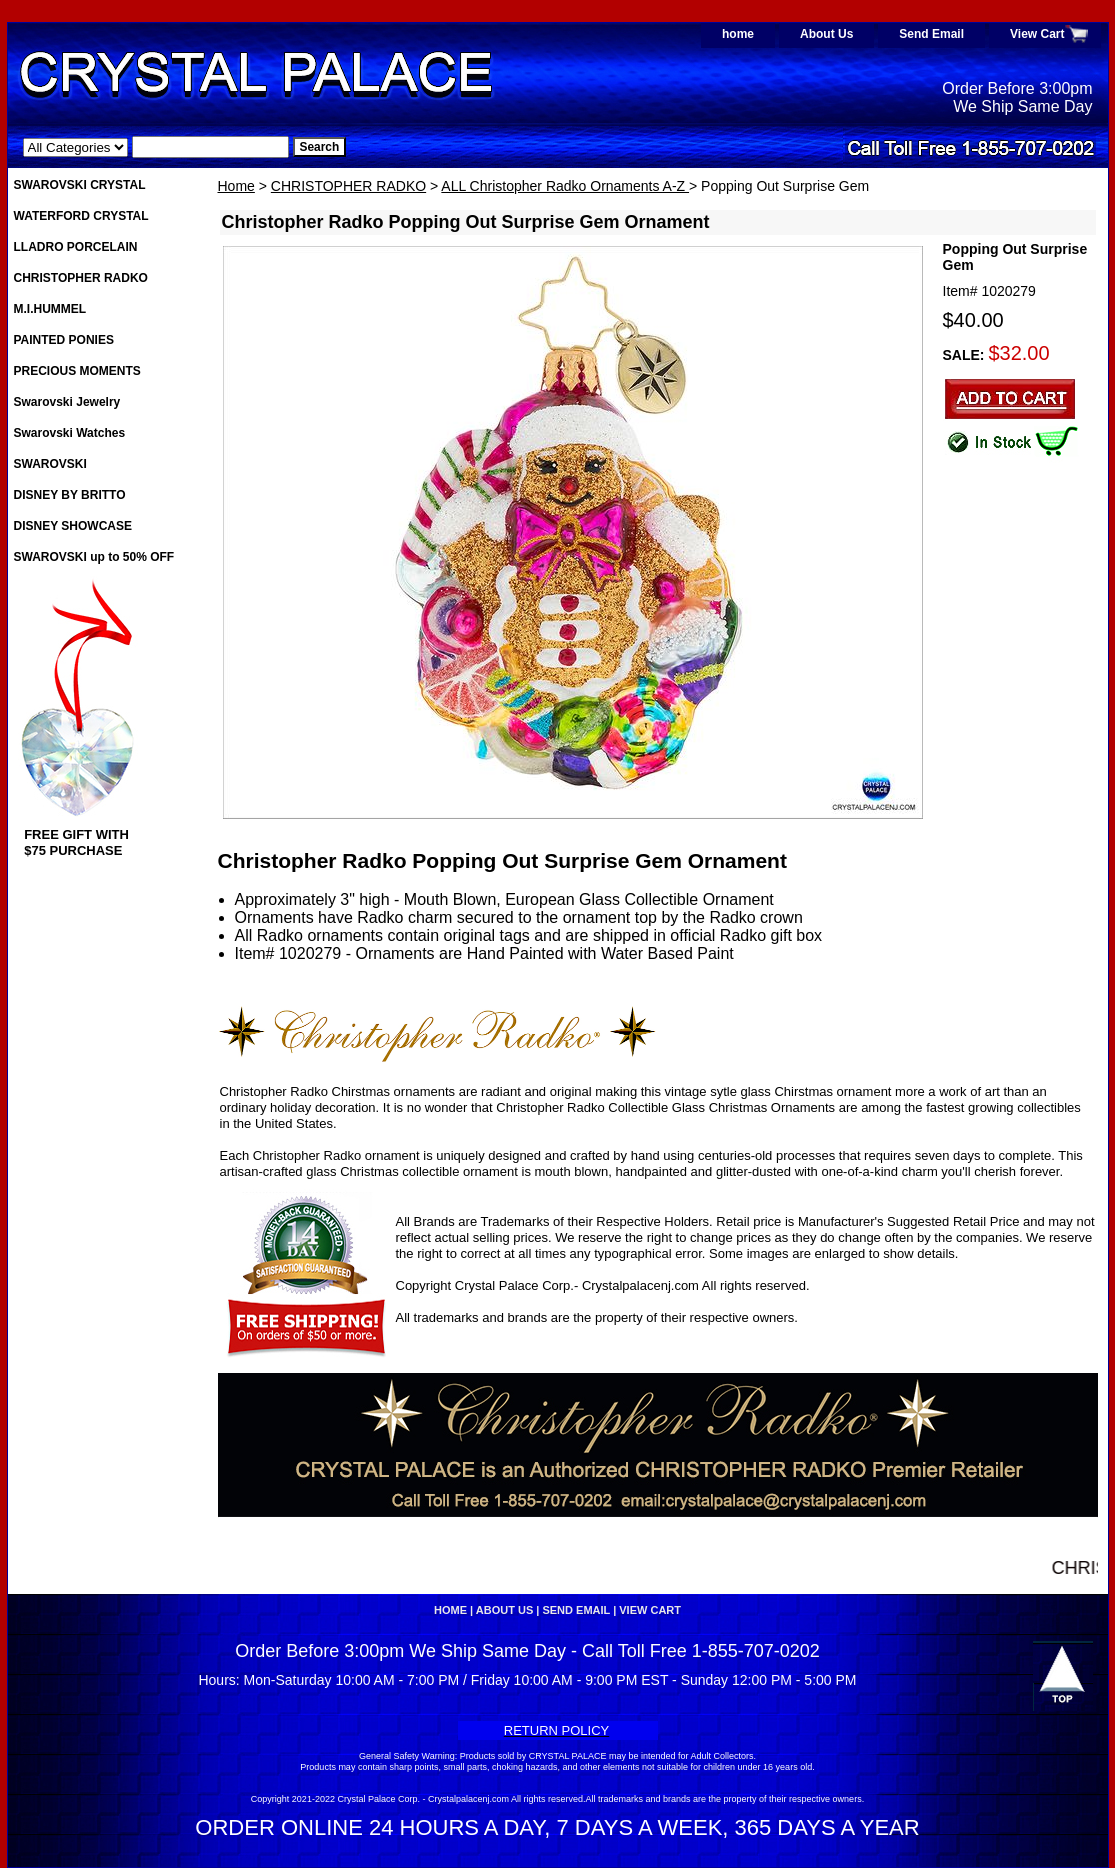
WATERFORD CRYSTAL (81, 216)
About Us (826, 34)
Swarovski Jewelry (67, 402)
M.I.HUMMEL (50, 309)
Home (236, 186)
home (738, 34)
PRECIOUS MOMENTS (77, 371)
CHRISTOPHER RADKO (348, 186)
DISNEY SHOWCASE (73, 526)
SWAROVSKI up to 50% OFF (94, 557)
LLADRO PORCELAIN (76, 247)
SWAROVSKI (50, 464)
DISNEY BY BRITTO (70, 495)
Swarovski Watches (70, 433)
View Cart (1037, 34)
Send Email (931, 34)
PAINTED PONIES (64, 340)
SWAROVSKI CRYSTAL (80, 185)
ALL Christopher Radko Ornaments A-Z (565, 186)
